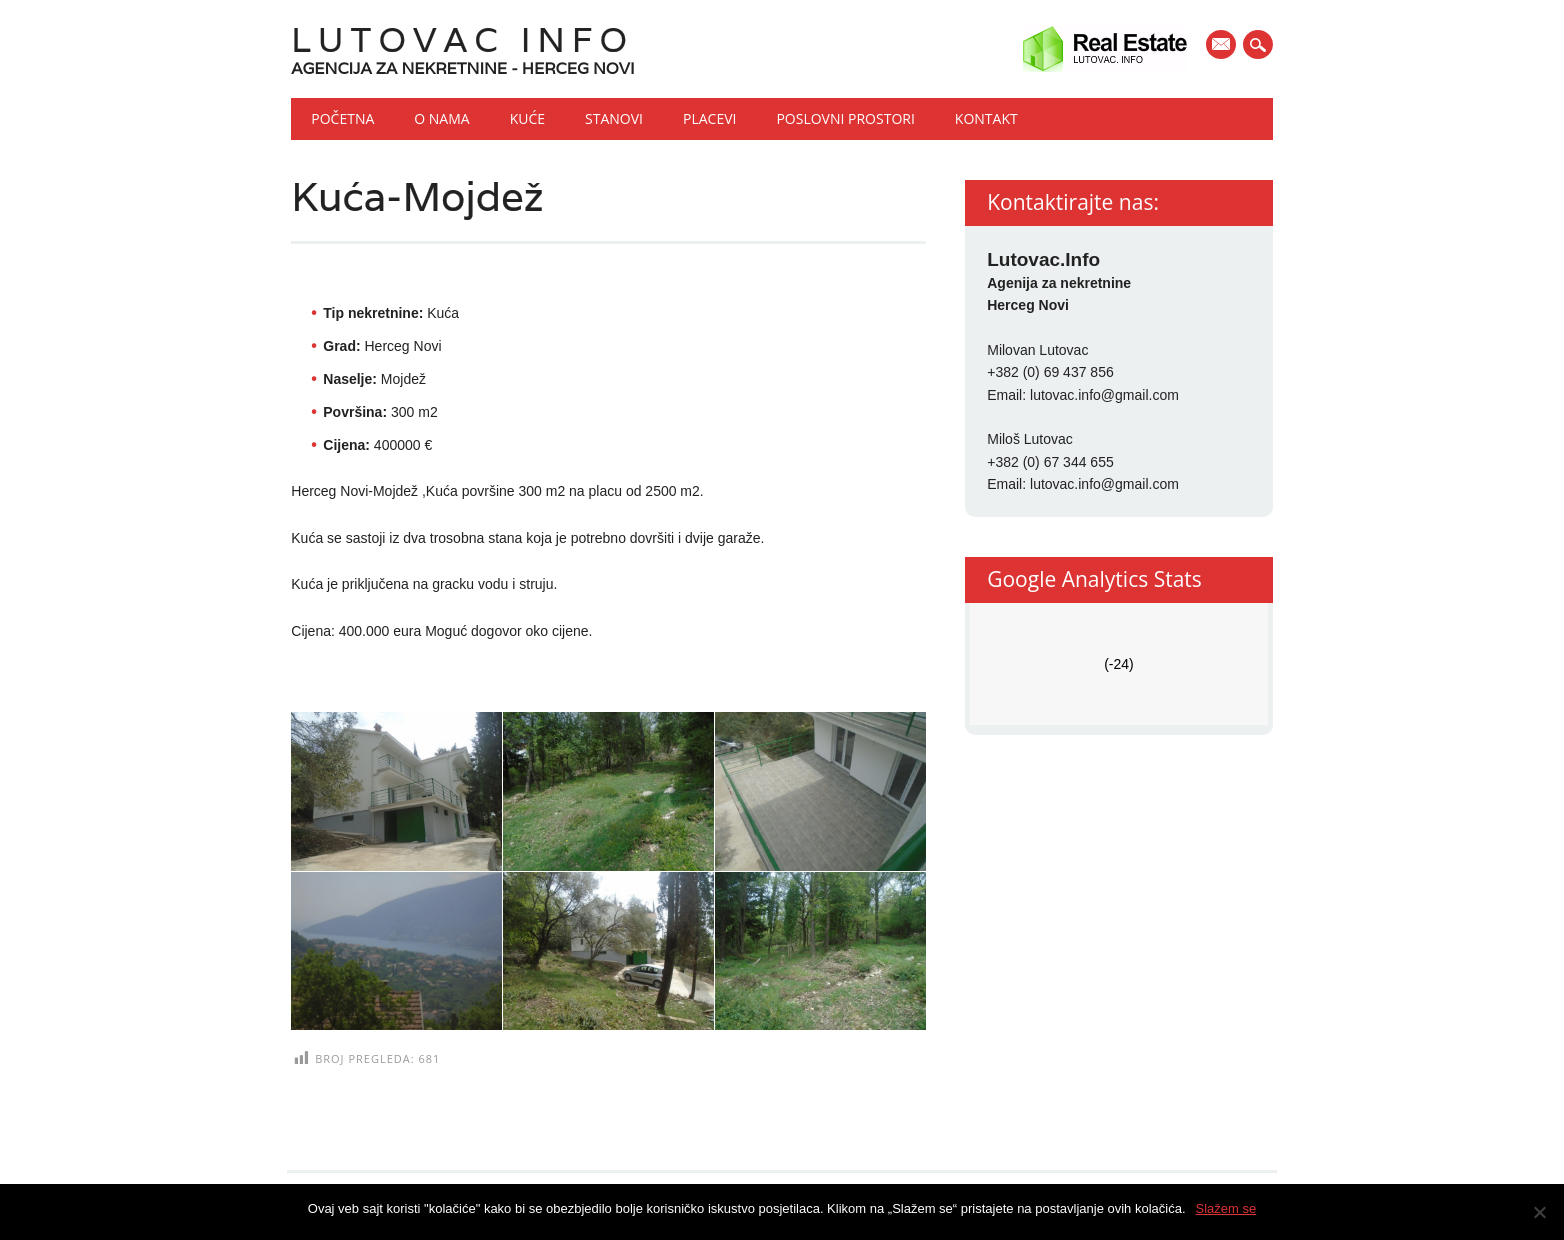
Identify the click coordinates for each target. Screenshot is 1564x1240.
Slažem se (1226, 1208)
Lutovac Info (462, 39)
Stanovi (614, 118)
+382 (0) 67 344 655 (1050, 462)
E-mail (1223, 46)
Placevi (709, 118)
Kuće (527, 118)
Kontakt (986, 118)
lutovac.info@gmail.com (1104, 395)
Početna (342, 118)
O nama (441, 118)
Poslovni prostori (845, 118)
